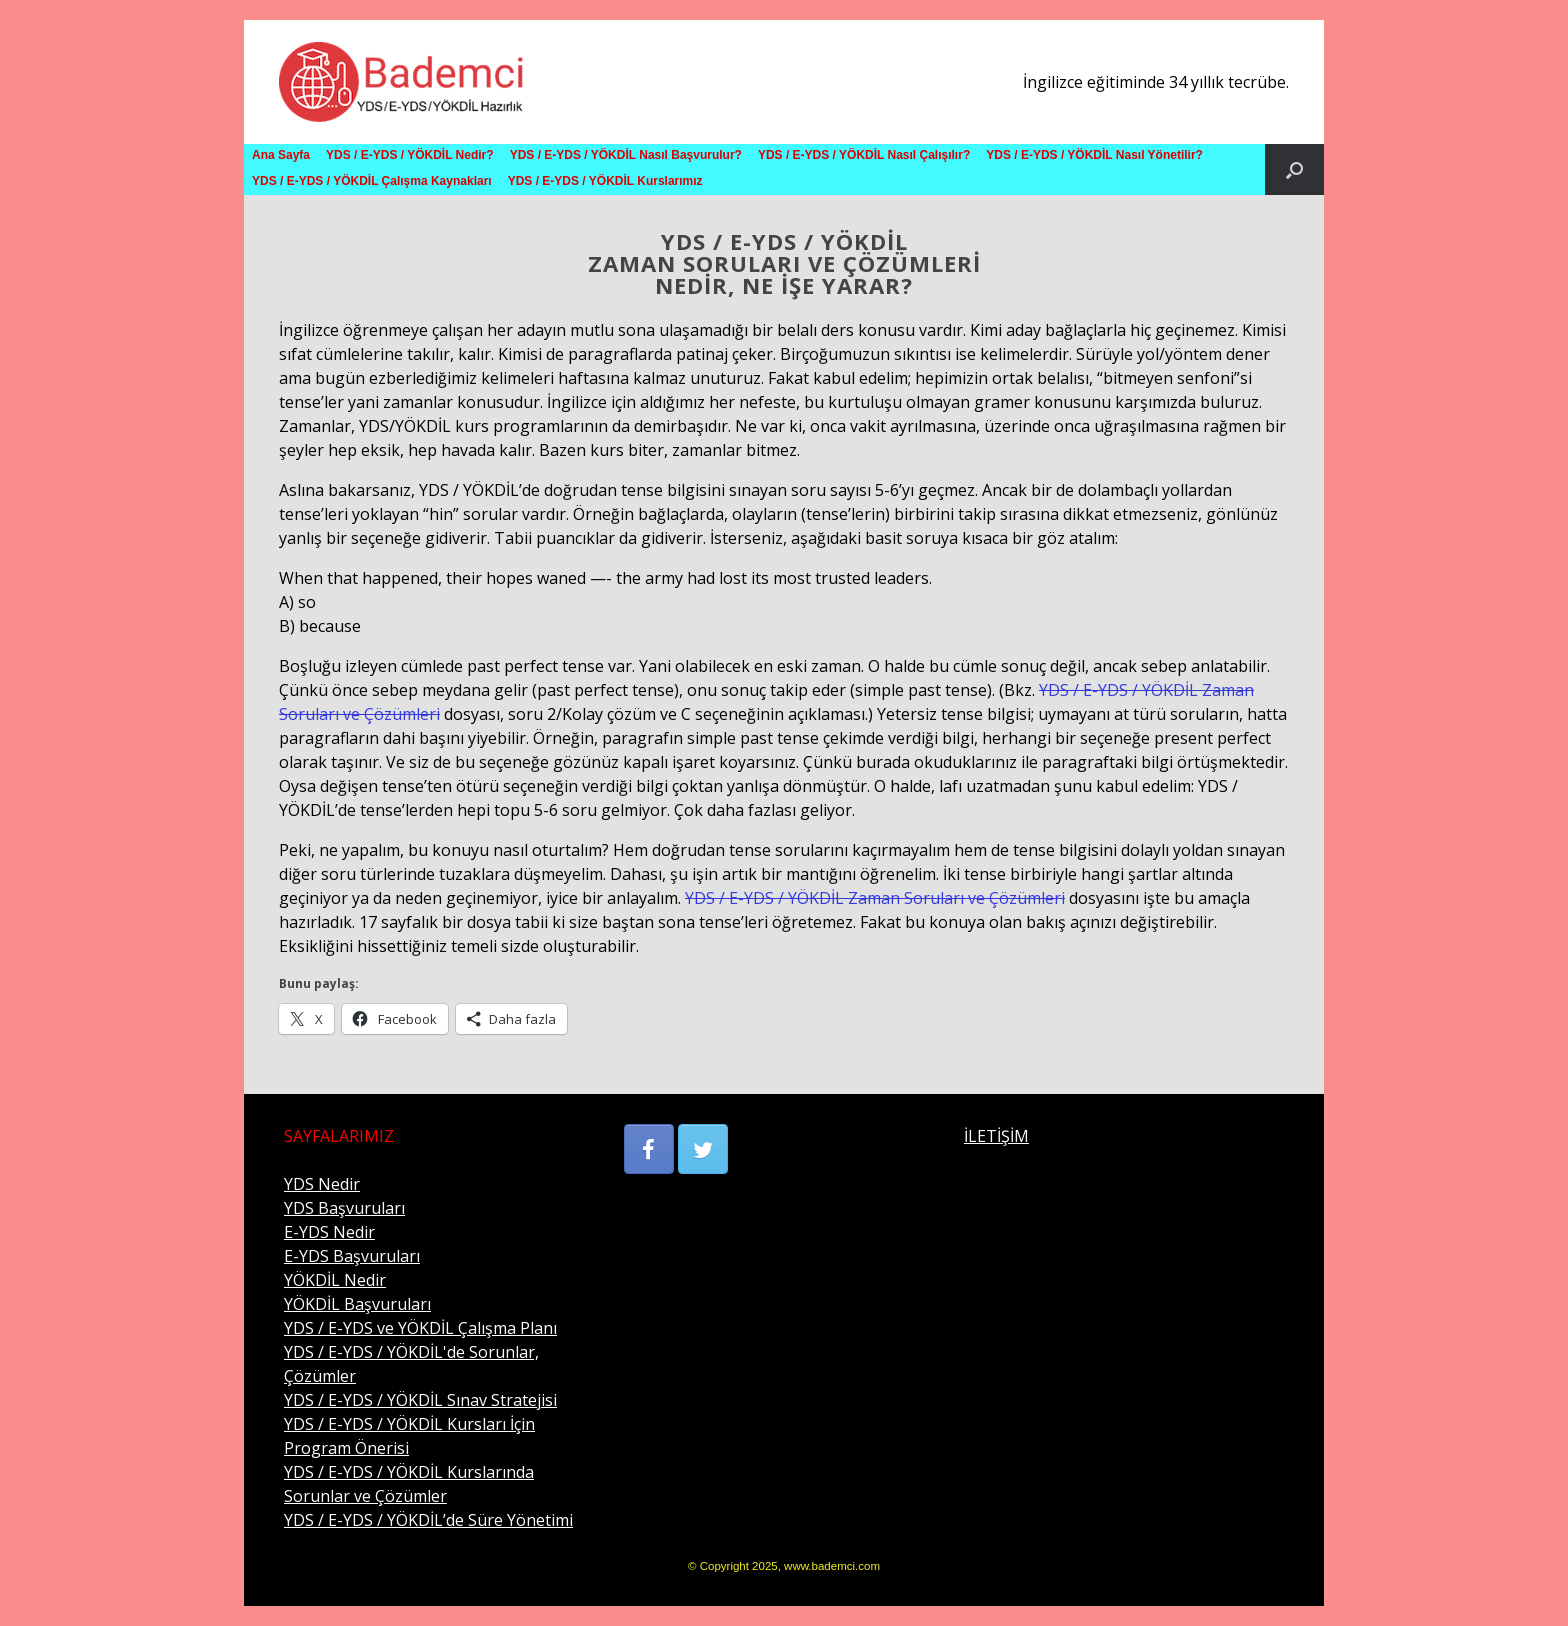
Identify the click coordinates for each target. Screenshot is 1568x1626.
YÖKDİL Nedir (335, 1280)
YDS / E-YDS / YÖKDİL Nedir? (410, 155)
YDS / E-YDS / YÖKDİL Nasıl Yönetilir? (1094, 155)
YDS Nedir (322, 1184)
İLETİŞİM (996, 1136)
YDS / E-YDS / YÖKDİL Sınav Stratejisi (420, 1400)
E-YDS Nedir (329, 1232)
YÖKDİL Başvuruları (357, 1304)
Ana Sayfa (281, 155)
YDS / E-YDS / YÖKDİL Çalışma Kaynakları (372, 181)
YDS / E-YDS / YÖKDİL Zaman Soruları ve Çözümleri (875, 898)
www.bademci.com (832, 1566)
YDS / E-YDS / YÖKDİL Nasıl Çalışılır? (864, 155)
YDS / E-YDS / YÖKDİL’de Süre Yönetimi (428, 1520)
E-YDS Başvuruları (352, 1256)
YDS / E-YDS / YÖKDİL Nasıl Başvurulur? (626, 155)
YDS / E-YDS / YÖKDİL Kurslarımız (605, 181)
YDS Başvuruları (344, 1208)
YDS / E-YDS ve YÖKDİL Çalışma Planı (420, 1328)
